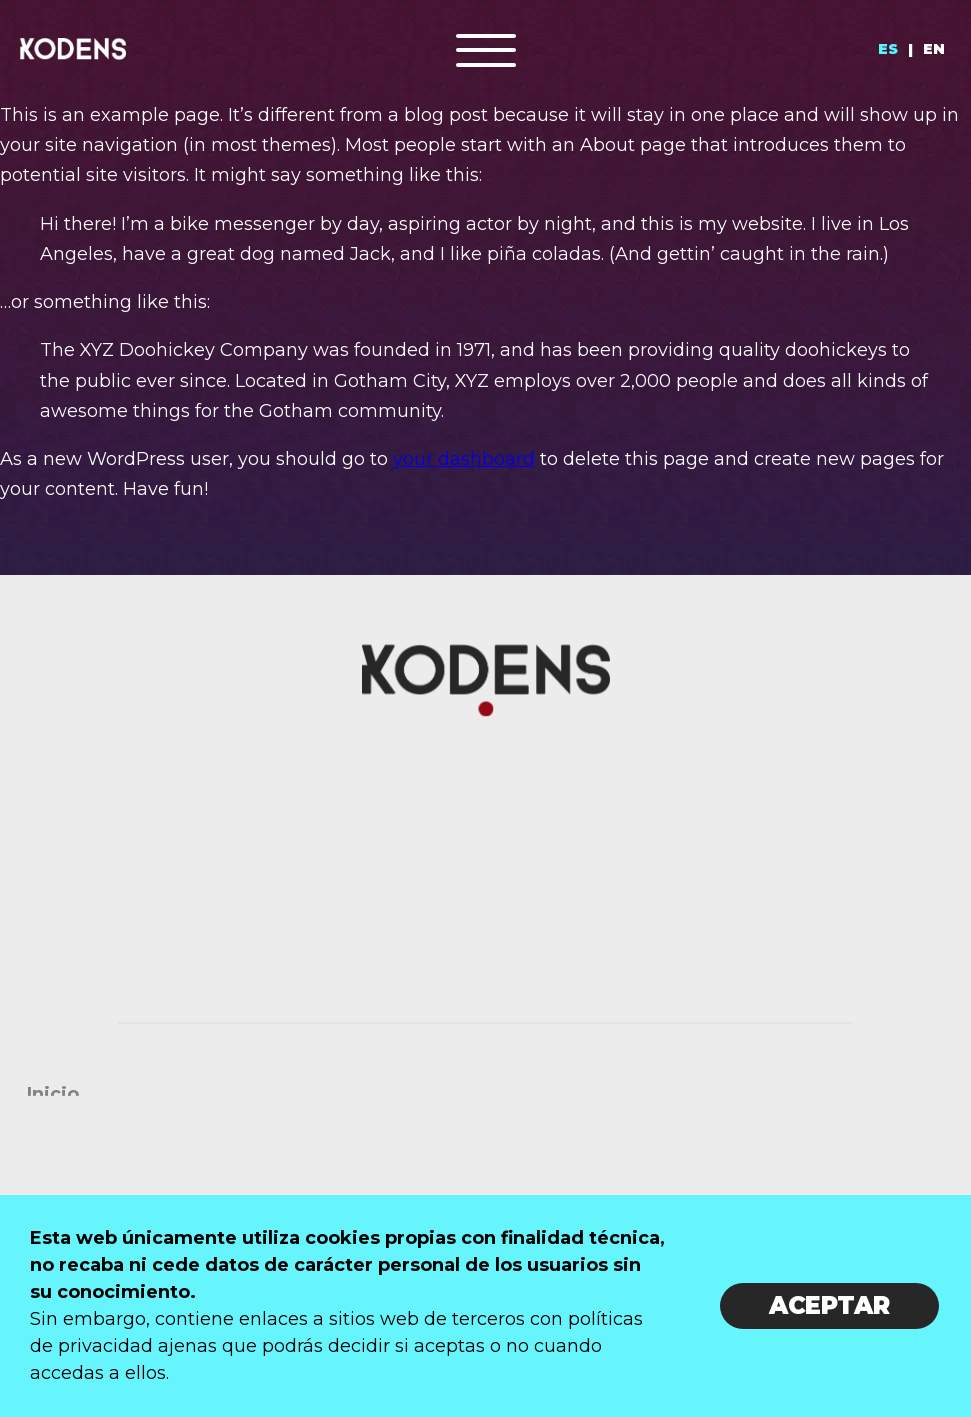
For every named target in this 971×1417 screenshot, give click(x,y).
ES (888, 49)
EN (934, 49)
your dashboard (464, 459)
